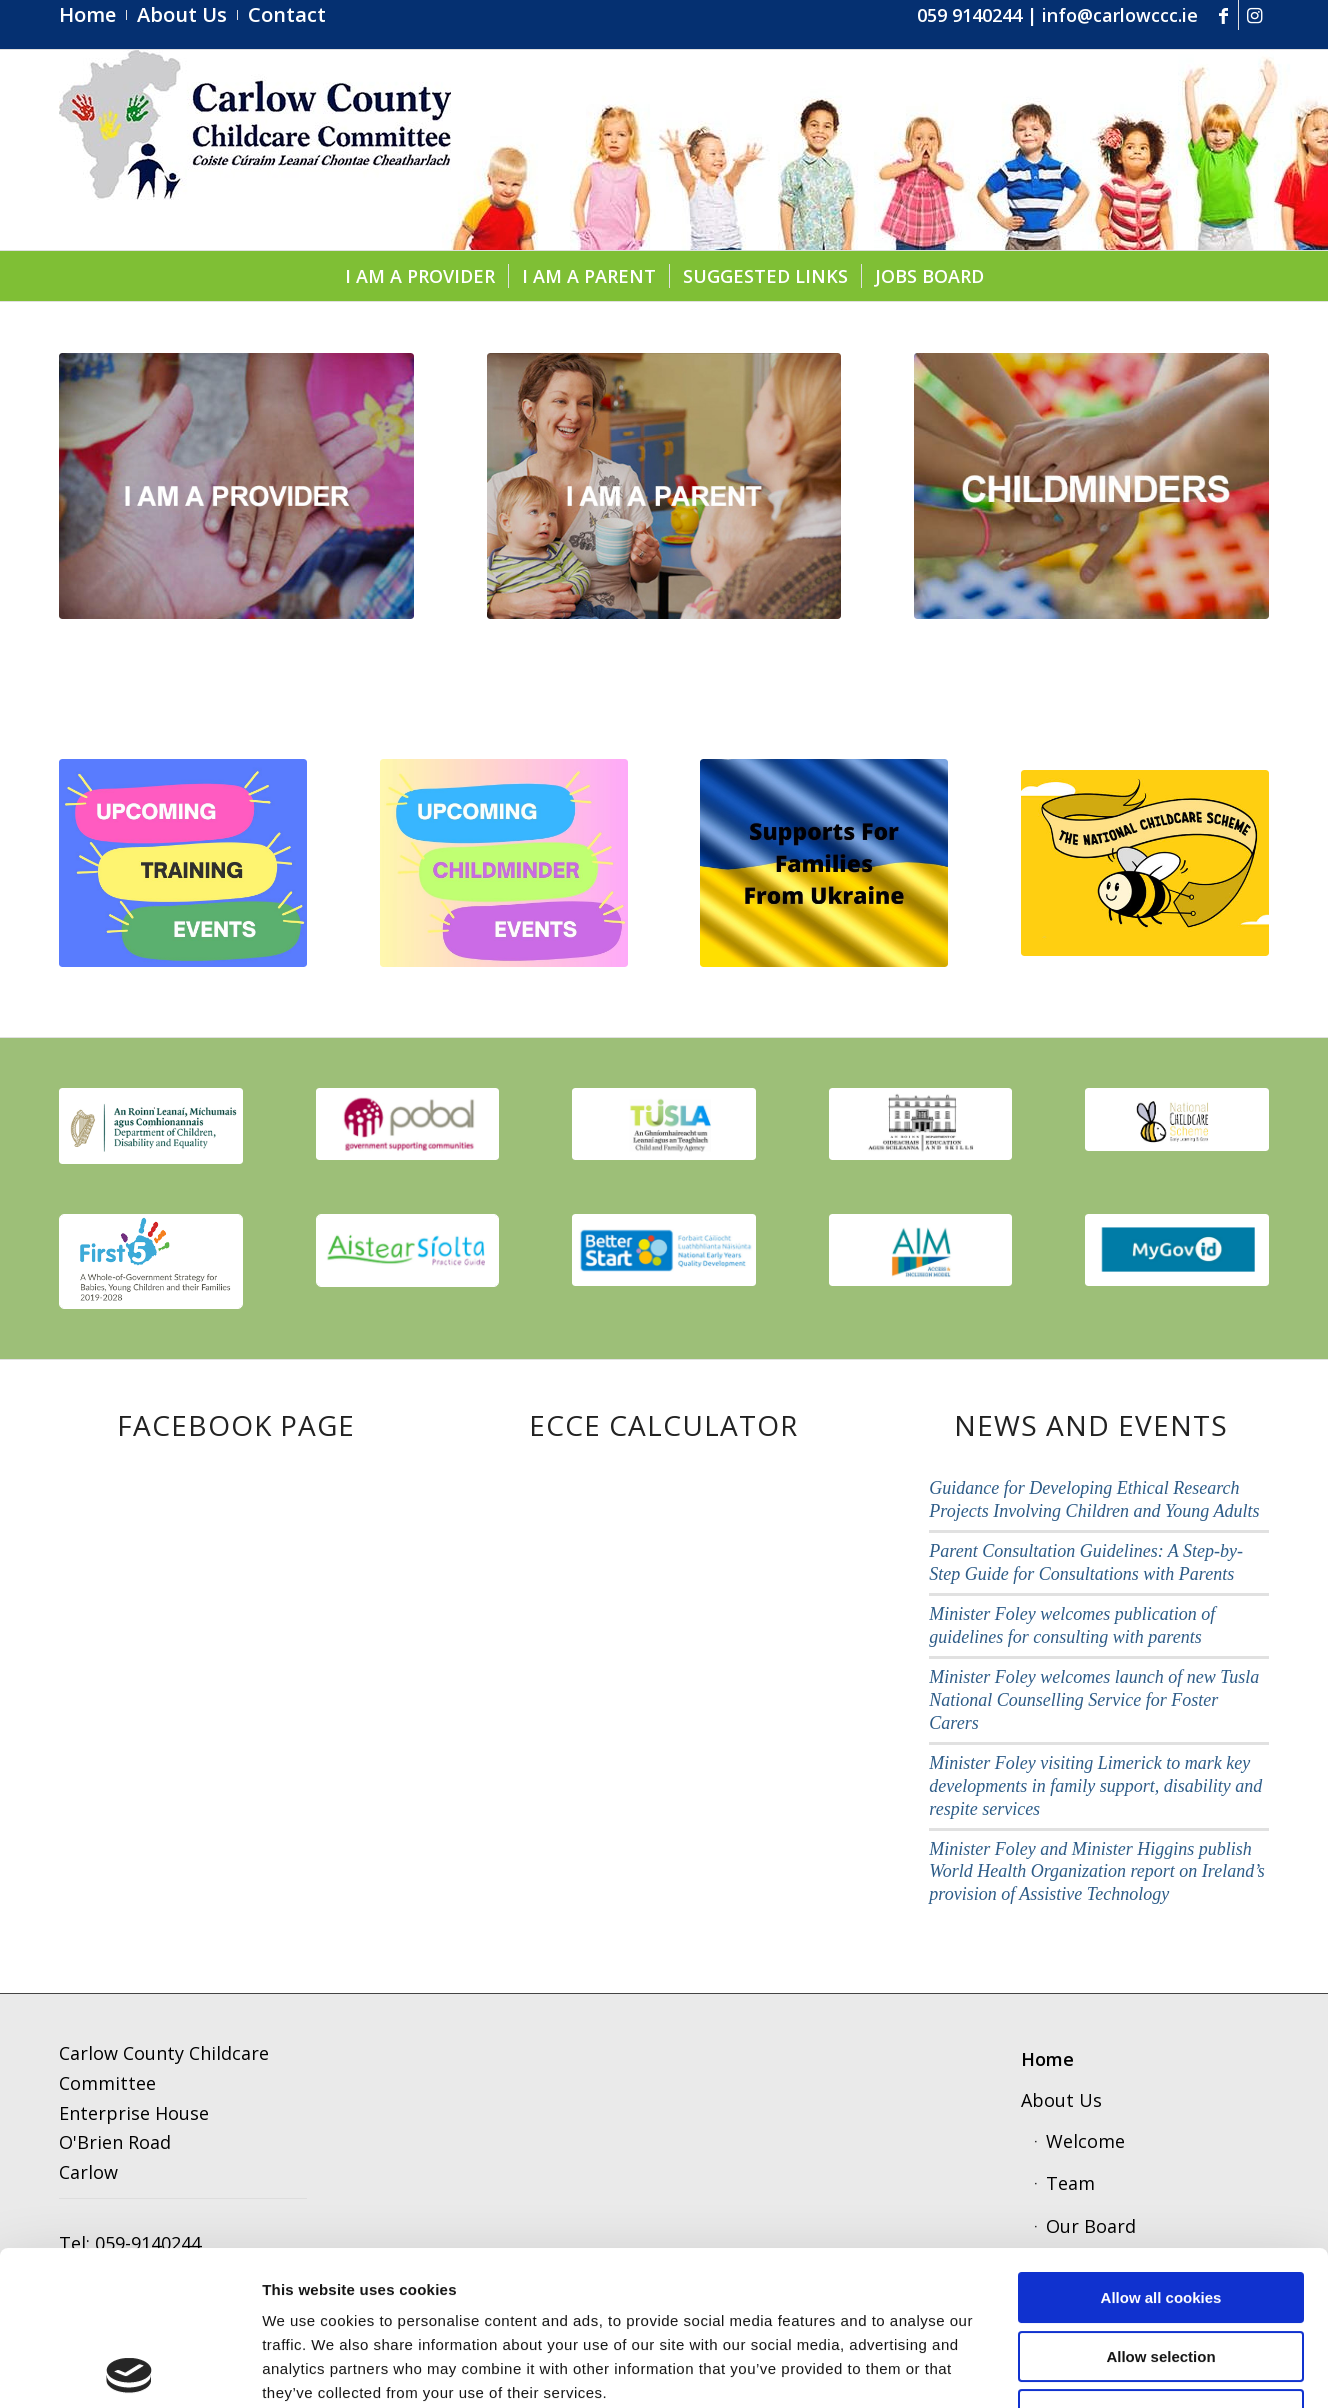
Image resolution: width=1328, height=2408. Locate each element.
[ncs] (1145, 863)
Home (1047, 2059)
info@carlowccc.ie (1120, 15)
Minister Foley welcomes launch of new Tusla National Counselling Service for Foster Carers (1094, 1700)
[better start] (664, 1250)
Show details (1044, 2368)
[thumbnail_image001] (151, 1126)
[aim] (921, 1250)
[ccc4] (255, 150)
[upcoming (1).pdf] (183, 863)
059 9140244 (969, 15)
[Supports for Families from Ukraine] (824, 863)
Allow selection (1160, 2202)
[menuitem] (93, 15)
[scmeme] (1177, 1119)
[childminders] (1091, 486)
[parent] (664, 486)
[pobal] (408, 1124)
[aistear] (408, 1250)
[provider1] (236, 486)
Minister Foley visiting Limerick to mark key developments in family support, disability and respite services (1095, 1786)
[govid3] (1177, 1250)
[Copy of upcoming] (504, 863)
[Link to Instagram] (1254, 15)
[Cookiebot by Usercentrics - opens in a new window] (129, 2369)
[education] (921, 1124)
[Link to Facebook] (1223, 15)
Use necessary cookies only (1161, 2260)
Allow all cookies (1161, 2143)
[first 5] (151, 1261)
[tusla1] (664, 1124)
